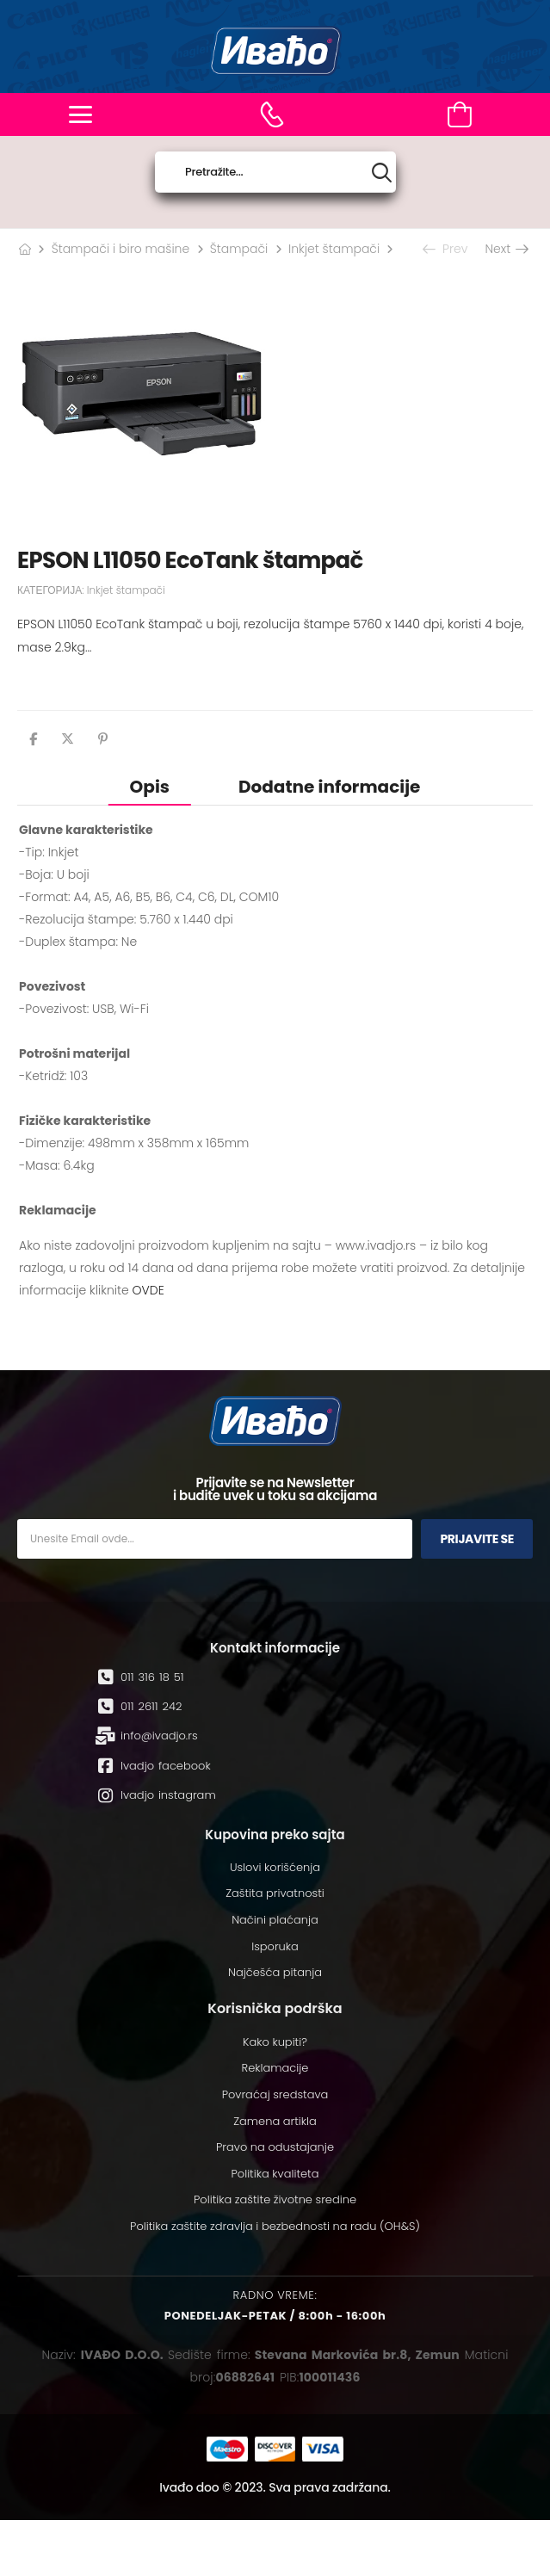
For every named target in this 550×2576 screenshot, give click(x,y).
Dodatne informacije (329, 787)
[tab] (149, 786)
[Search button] (381, 172)
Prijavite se (477, 1538)
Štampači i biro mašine (121, 248)
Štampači (239, 248)
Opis (150, 787)
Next (506, 248)
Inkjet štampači (334, 248)
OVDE (148, 1290)
